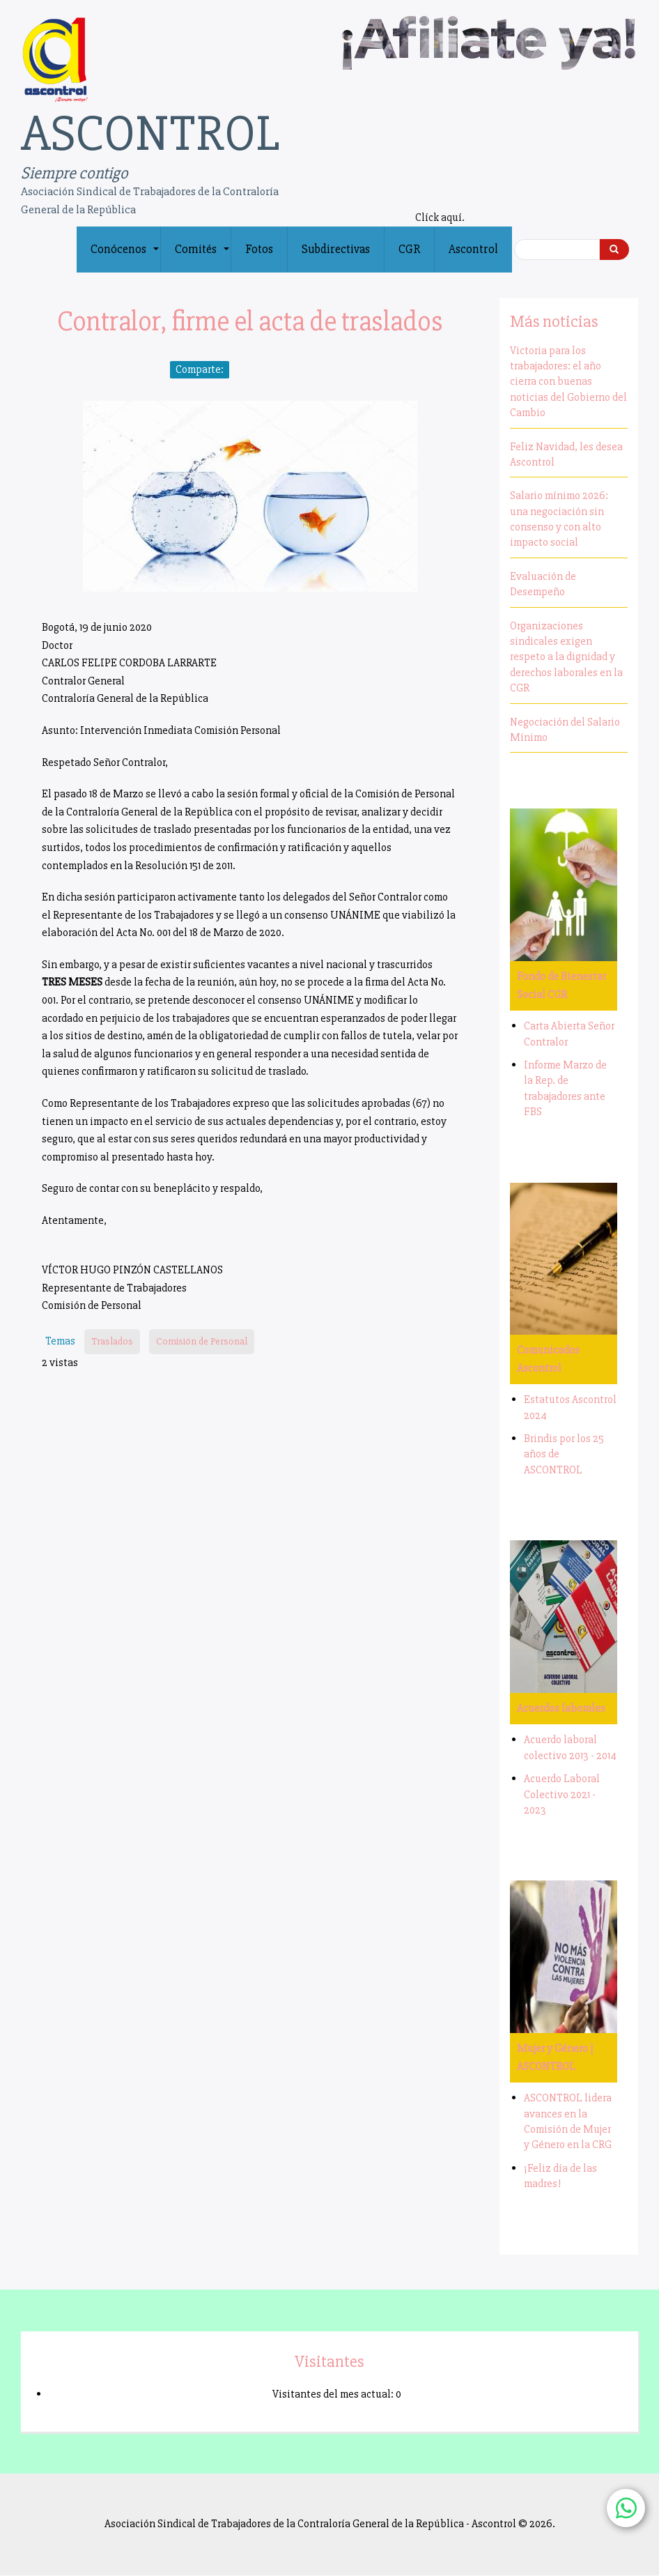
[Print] (320, 370)
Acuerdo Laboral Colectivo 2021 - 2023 (562, 1794)
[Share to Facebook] (242, 370)
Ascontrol (473, 249)
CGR (409, 249)
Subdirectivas (336, 249)
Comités (203, 257)
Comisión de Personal (201, 1341)
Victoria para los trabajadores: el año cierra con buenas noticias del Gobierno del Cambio (568, 382)
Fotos (259, 249)
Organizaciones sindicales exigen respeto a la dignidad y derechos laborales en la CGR (566, 657)
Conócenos (125, 257)
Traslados (112, 1341)
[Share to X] (262, 370)
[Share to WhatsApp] (281, 370)
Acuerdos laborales (561, 1708)
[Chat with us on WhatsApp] (626, 2508)
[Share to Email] (301, 370)
